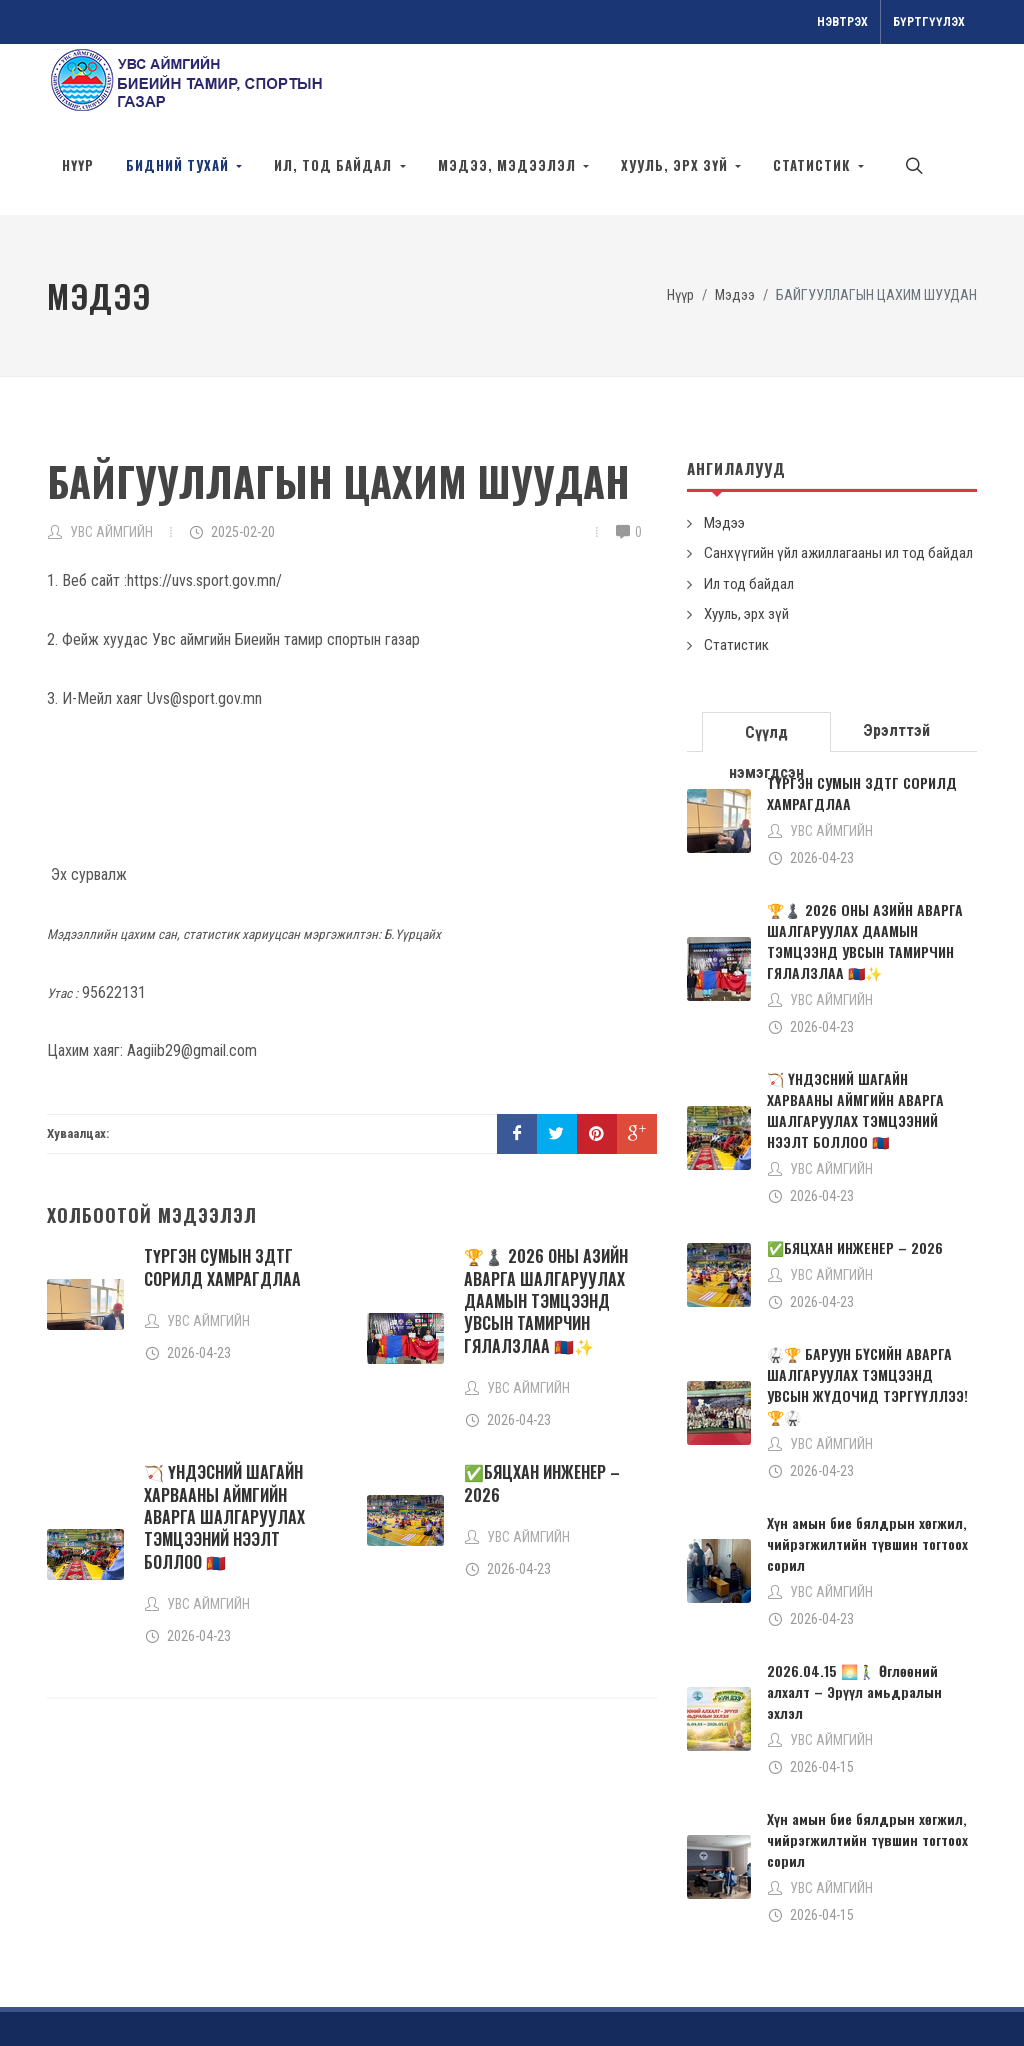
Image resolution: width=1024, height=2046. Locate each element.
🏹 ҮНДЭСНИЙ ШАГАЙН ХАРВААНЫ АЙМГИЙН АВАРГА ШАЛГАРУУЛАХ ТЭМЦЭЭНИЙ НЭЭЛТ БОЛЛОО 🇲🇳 (224, 1447)
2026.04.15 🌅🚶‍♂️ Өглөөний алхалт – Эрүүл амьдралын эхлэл (854, 1621)
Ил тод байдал (749, 514)
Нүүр (78, 165)
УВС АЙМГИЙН (111, 462)
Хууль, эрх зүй (746, 544)
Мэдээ (735, 225)
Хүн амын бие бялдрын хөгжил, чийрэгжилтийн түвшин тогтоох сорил (867, 1473)
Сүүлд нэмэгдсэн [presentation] (766, 667)
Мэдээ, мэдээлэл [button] (509, 165)
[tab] (767, 660)
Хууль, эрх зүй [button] (676, 165)
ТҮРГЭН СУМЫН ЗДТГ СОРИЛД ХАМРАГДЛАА (222, 1197)
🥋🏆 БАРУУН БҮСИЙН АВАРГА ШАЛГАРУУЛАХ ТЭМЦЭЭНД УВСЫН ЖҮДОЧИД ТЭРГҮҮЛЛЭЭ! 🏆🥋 (867, 1315)
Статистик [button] (813, 165)
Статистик (736, 575)
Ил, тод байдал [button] (335, 165)
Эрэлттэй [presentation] (896, 660)
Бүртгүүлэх (929, 22)
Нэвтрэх (842, 22)
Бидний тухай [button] (179, 165)
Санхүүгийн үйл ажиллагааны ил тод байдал (838, 483)
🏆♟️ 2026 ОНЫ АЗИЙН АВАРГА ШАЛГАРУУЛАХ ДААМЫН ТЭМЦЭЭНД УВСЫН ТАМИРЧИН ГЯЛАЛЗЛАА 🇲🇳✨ (546, 1231)
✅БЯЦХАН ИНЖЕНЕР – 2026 (542, 1413)
